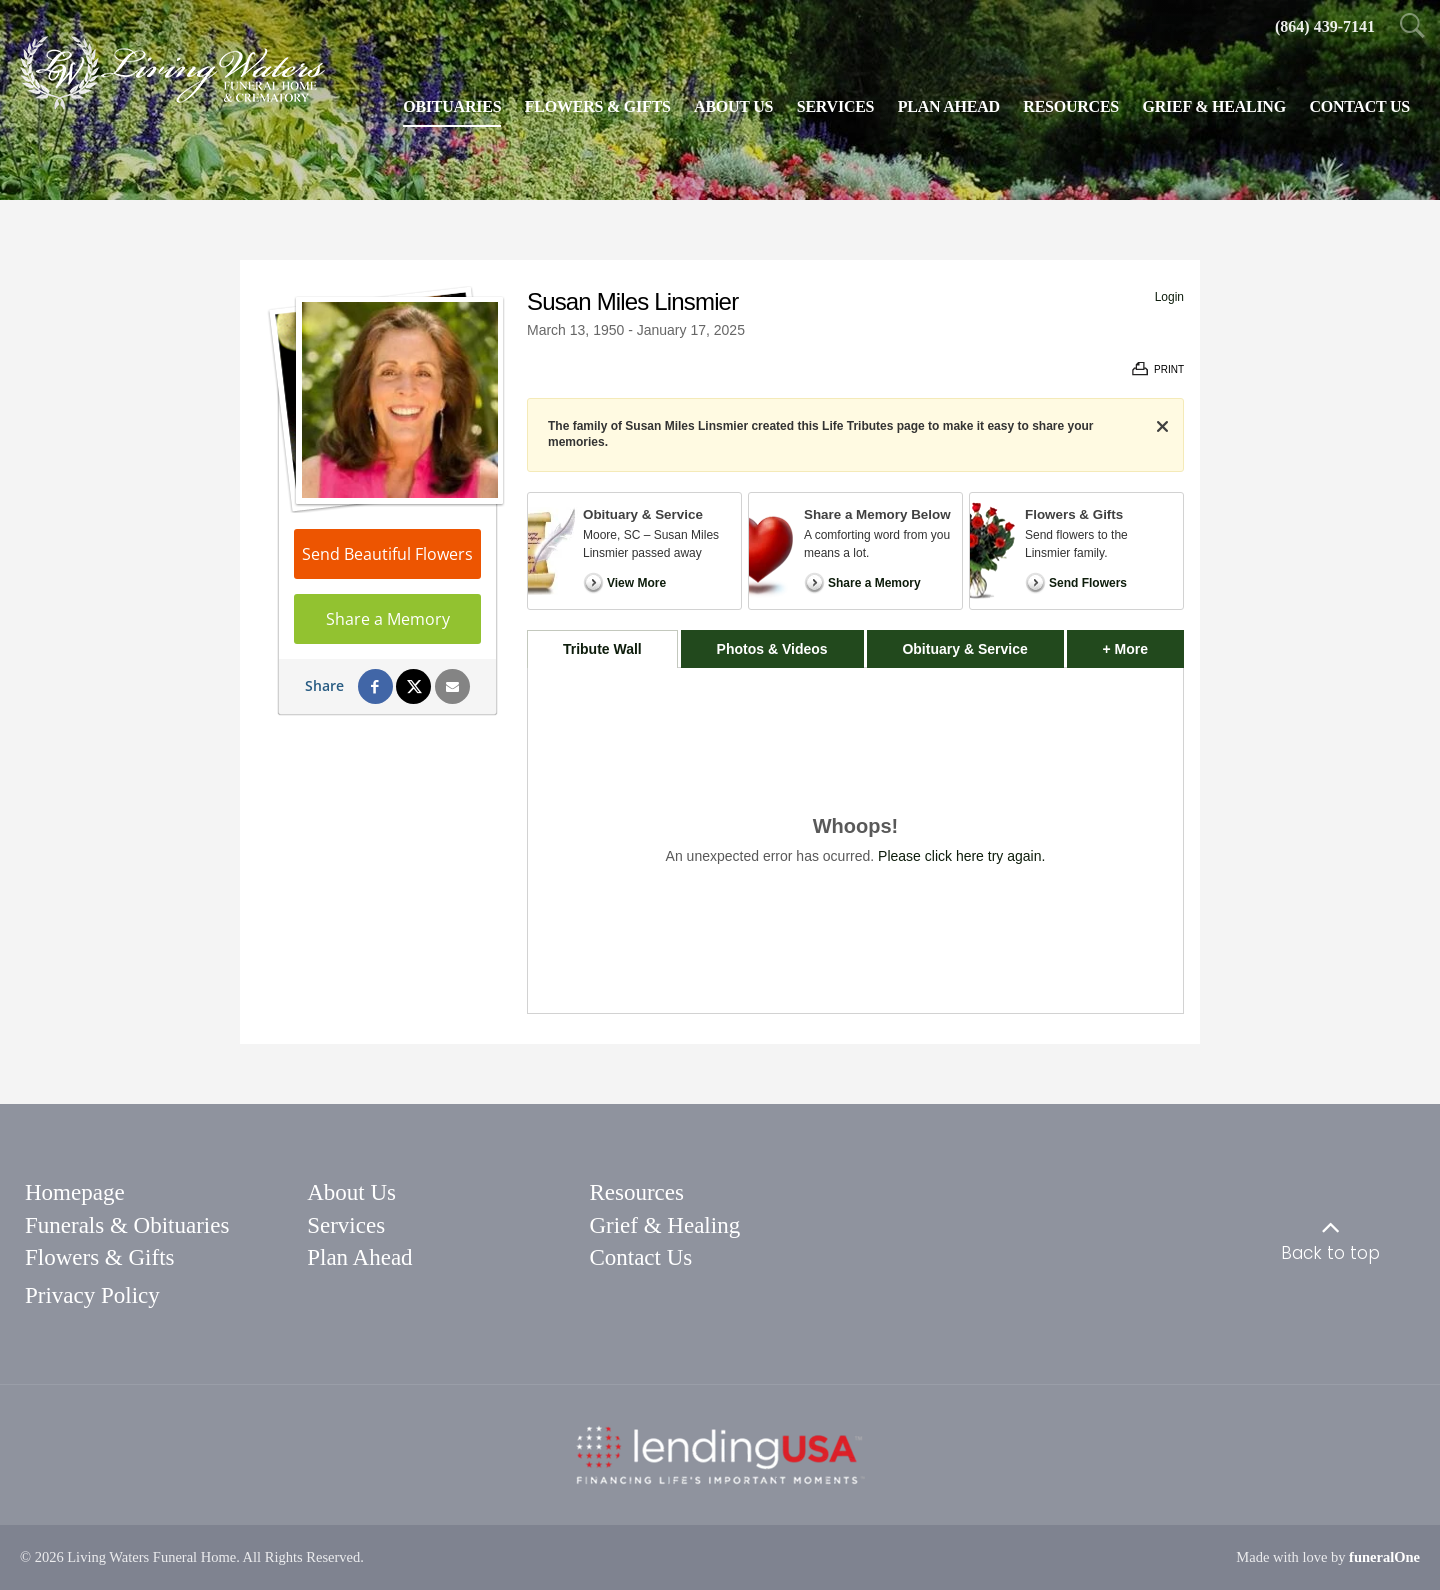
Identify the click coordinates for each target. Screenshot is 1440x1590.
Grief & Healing (664, 1225)
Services (346, 1225)
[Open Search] (1412, 27)
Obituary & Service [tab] (964, 649)
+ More (1143, 643)
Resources (636, 1192)
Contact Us (640, 1257)
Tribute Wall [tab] (602, 649)
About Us (351, 1192)
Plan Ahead (359, 1257)
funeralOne (1384, 1557)
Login (1169, 297)
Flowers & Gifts (100, 1257)
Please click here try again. (961, 856)
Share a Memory (388, 619)
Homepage (75, 1192)
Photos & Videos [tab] (772, 649)
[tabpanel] (855, 840)
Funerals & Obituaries (127, 1225)
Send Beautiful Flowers (387, 554)
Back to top (1330, 1253)
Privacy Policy (92, 1295)
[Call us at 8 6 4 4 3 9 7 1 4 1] (1325, 26)
